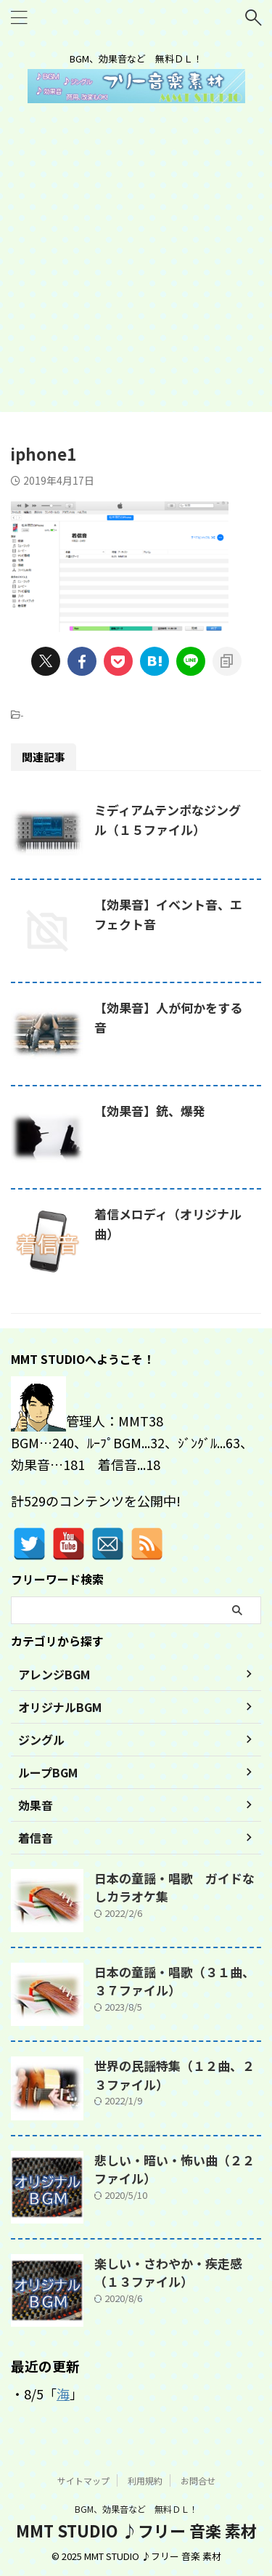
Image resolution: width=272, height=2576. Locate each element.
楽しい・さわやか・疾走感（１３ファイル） (168, 2272)
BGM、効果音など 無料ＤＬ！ (136, 2508)
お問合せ (198, 2480)
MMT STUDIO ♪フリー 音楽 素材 (136, 2529)
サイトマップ (83, 2480)
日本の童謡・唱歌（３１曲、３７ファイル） (174, 1981)
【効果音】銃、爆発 (149, 1111)
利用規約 (145, 2480)
